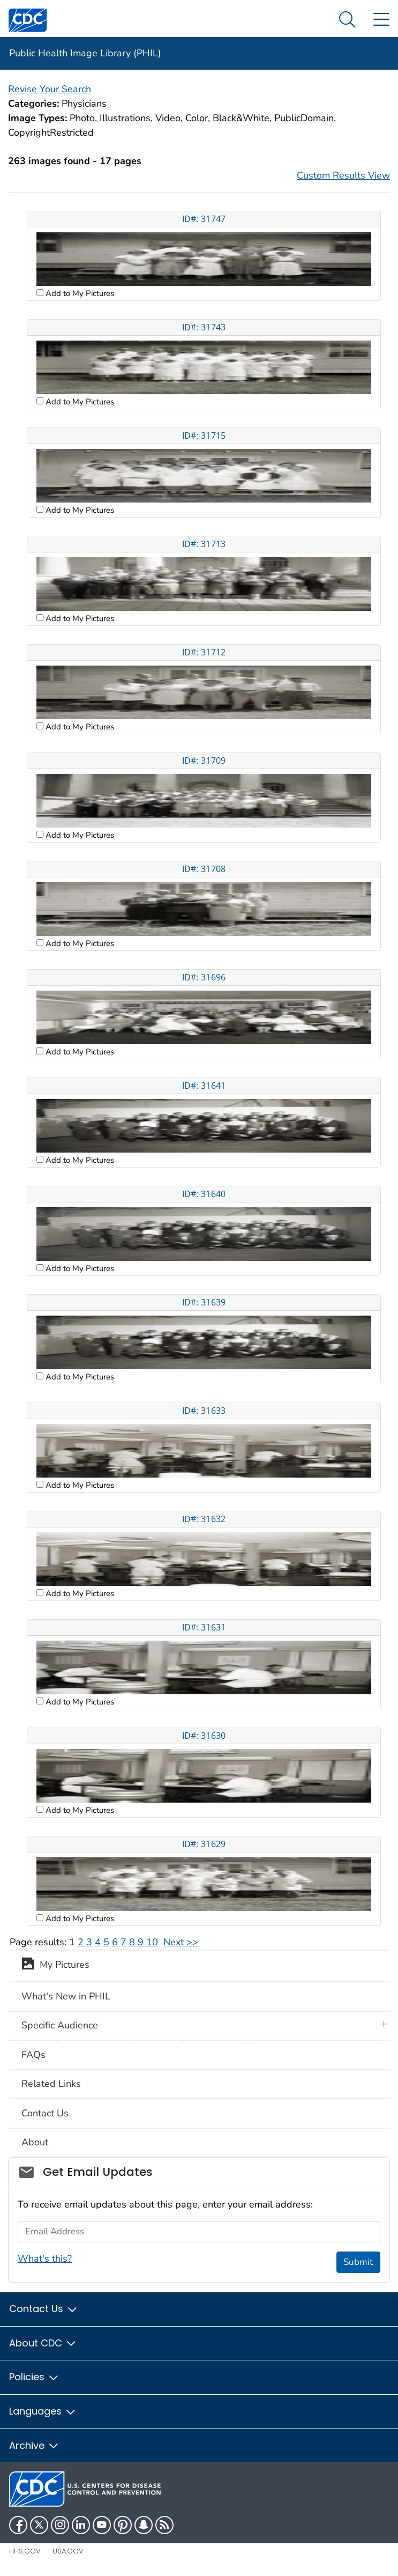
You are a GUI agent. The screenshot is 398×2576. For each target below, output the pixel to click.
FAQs (33, 2054)
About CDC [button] (43, 2343)
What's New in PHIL (65, 1996)
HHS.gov (25, 2551)
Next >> (180, 1942)
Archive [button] (34, 2445)
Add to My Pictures (78, 293)
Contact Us (45, 2113)
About (34, 2142)
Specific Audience (59, 2025)
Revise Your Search (49, 89)
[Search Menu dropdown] (347, 20)
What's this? (45, 2258)
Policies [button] (34, 2376)
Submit (358, 2262)
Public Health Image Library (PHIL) (85, 53)
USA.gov (68, 2551)
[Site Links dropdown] (381, 20)
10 (152, 1942)
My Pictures (55, 1965)
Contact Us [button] (43, 2308)
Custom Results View (343, 175)
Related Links (51, 2083)
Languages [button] (43, 2411)
